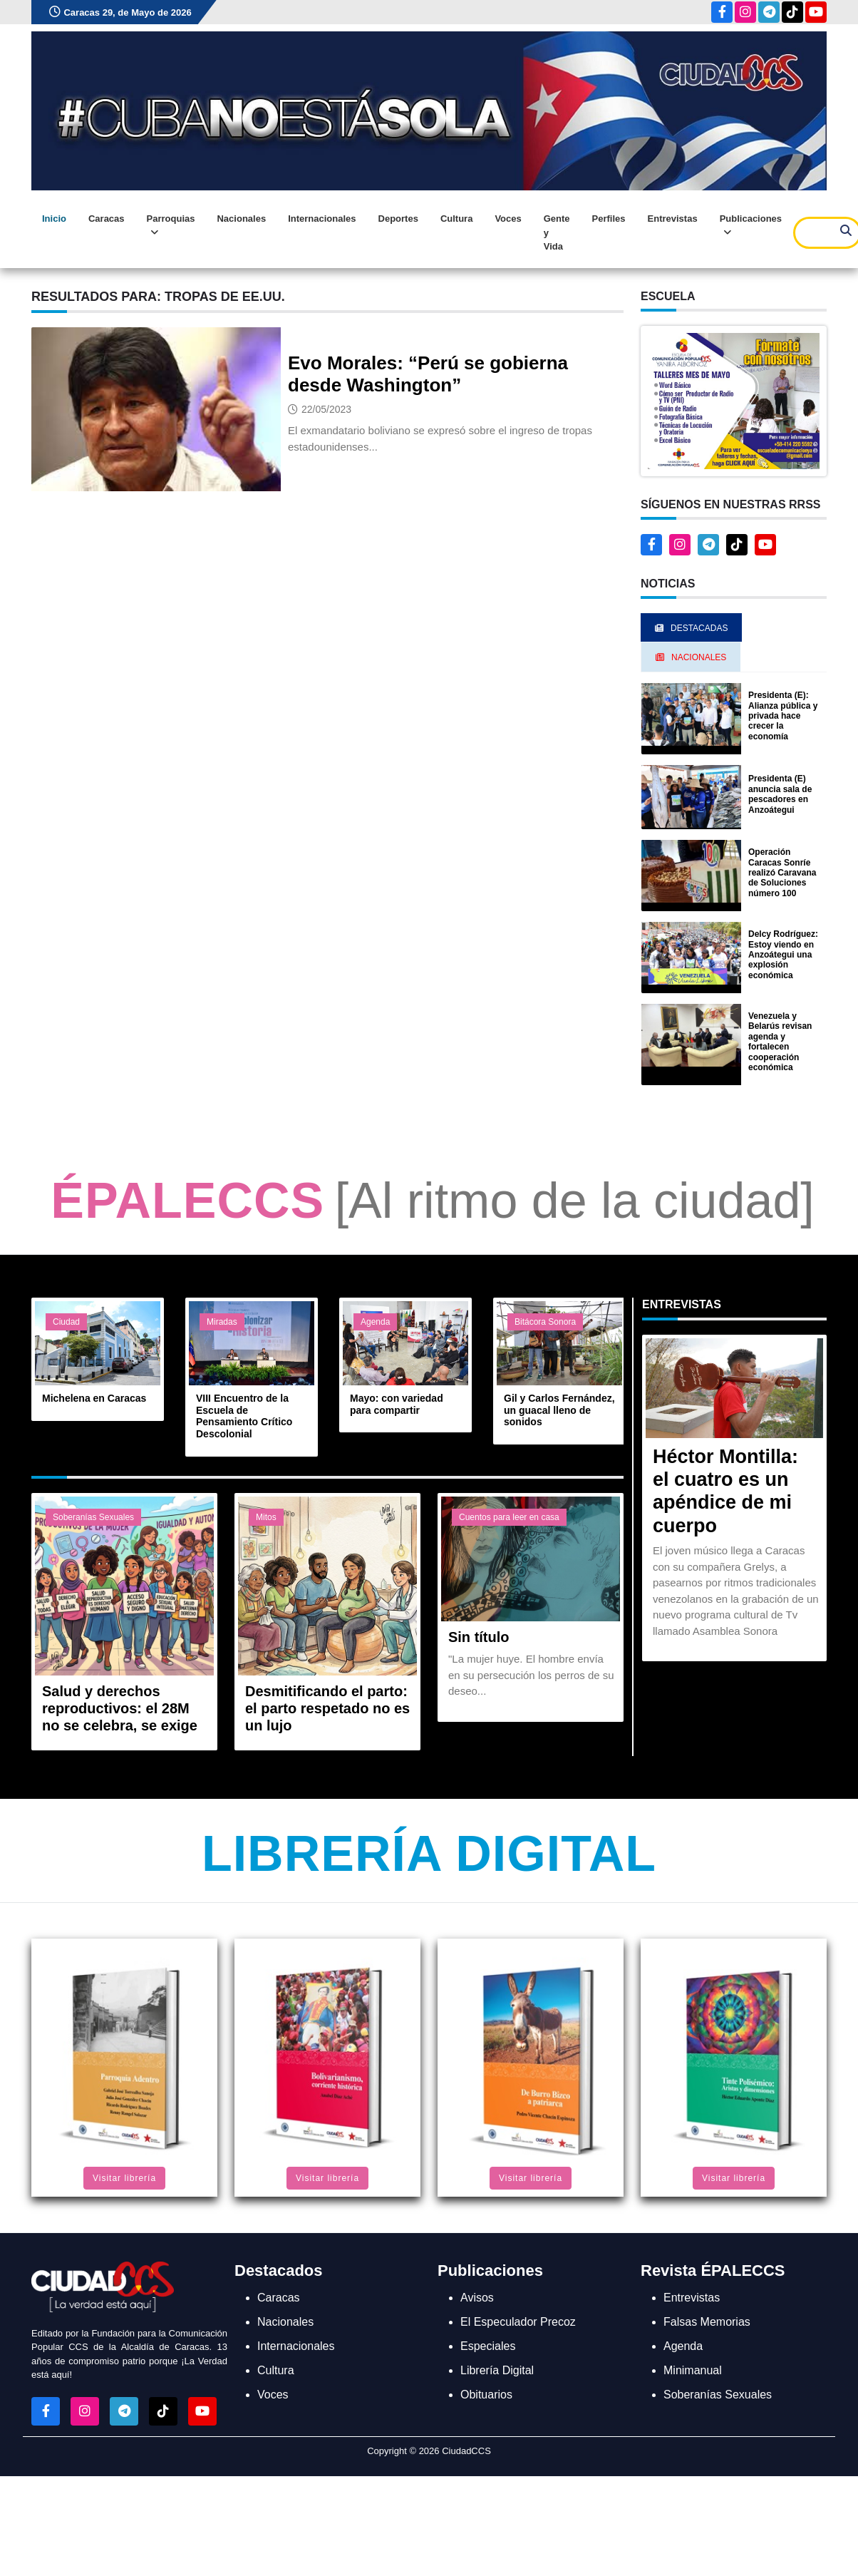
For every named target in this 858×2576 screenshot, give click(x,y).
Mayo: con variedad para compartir (396, 1404)
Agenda (375, 1322)
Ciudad (66, 1322)
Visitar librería (124, 2178)
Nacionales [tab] (691, 657)
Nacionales (241, 218)
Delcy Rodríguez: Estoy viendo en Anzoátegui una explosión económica (783, 954)
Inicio (54, 218)
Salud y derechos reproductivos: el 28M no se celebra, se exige (119, 1708)
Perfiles (609, 218)
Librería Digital (429, 1854)
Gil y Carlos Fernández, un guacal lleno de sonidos (559, 1410)
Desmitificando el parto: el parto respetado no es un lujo (327, 1708)
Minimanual (692, 2370)
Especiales (487, 2346)
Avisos (477, 2298)
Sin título (479, 1637)
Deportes (398, 218)
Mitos (266, 1517)
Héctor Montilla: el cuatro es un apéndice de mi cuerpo (725, 1491)
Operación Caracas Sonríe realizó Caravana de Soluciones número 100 (782, 872)
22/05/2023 (326, 409)
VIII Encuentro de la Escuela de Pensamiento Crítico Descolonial (244, 1416)
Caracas (106, 218)
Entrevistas (673, 218)
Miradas (222, 1322)
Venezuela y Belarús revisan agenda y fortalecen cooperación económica (780, 1041)
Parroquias (171, 225)
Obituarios (486, 2394)
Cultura (456, 218)
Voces (508, 218)
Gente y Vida (557, 232)
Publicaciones (751, 225)
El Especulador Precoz (518, 2322)
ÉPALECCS (187, 1200)
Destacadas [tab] (691, 628)
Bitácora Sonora (545, 1322)
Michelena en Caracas (94, 1398)
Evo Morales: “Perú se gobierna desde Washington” (428, 374)
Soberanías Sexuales (93, 1517)
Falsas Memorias (706, 2322)
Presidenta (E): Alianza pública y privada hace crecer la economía (782, 716)
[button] (734, 400)
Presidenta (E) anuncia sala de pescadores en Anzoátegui (780, 794)
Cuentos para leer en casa (509, 1517)
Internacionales (322, 218)
